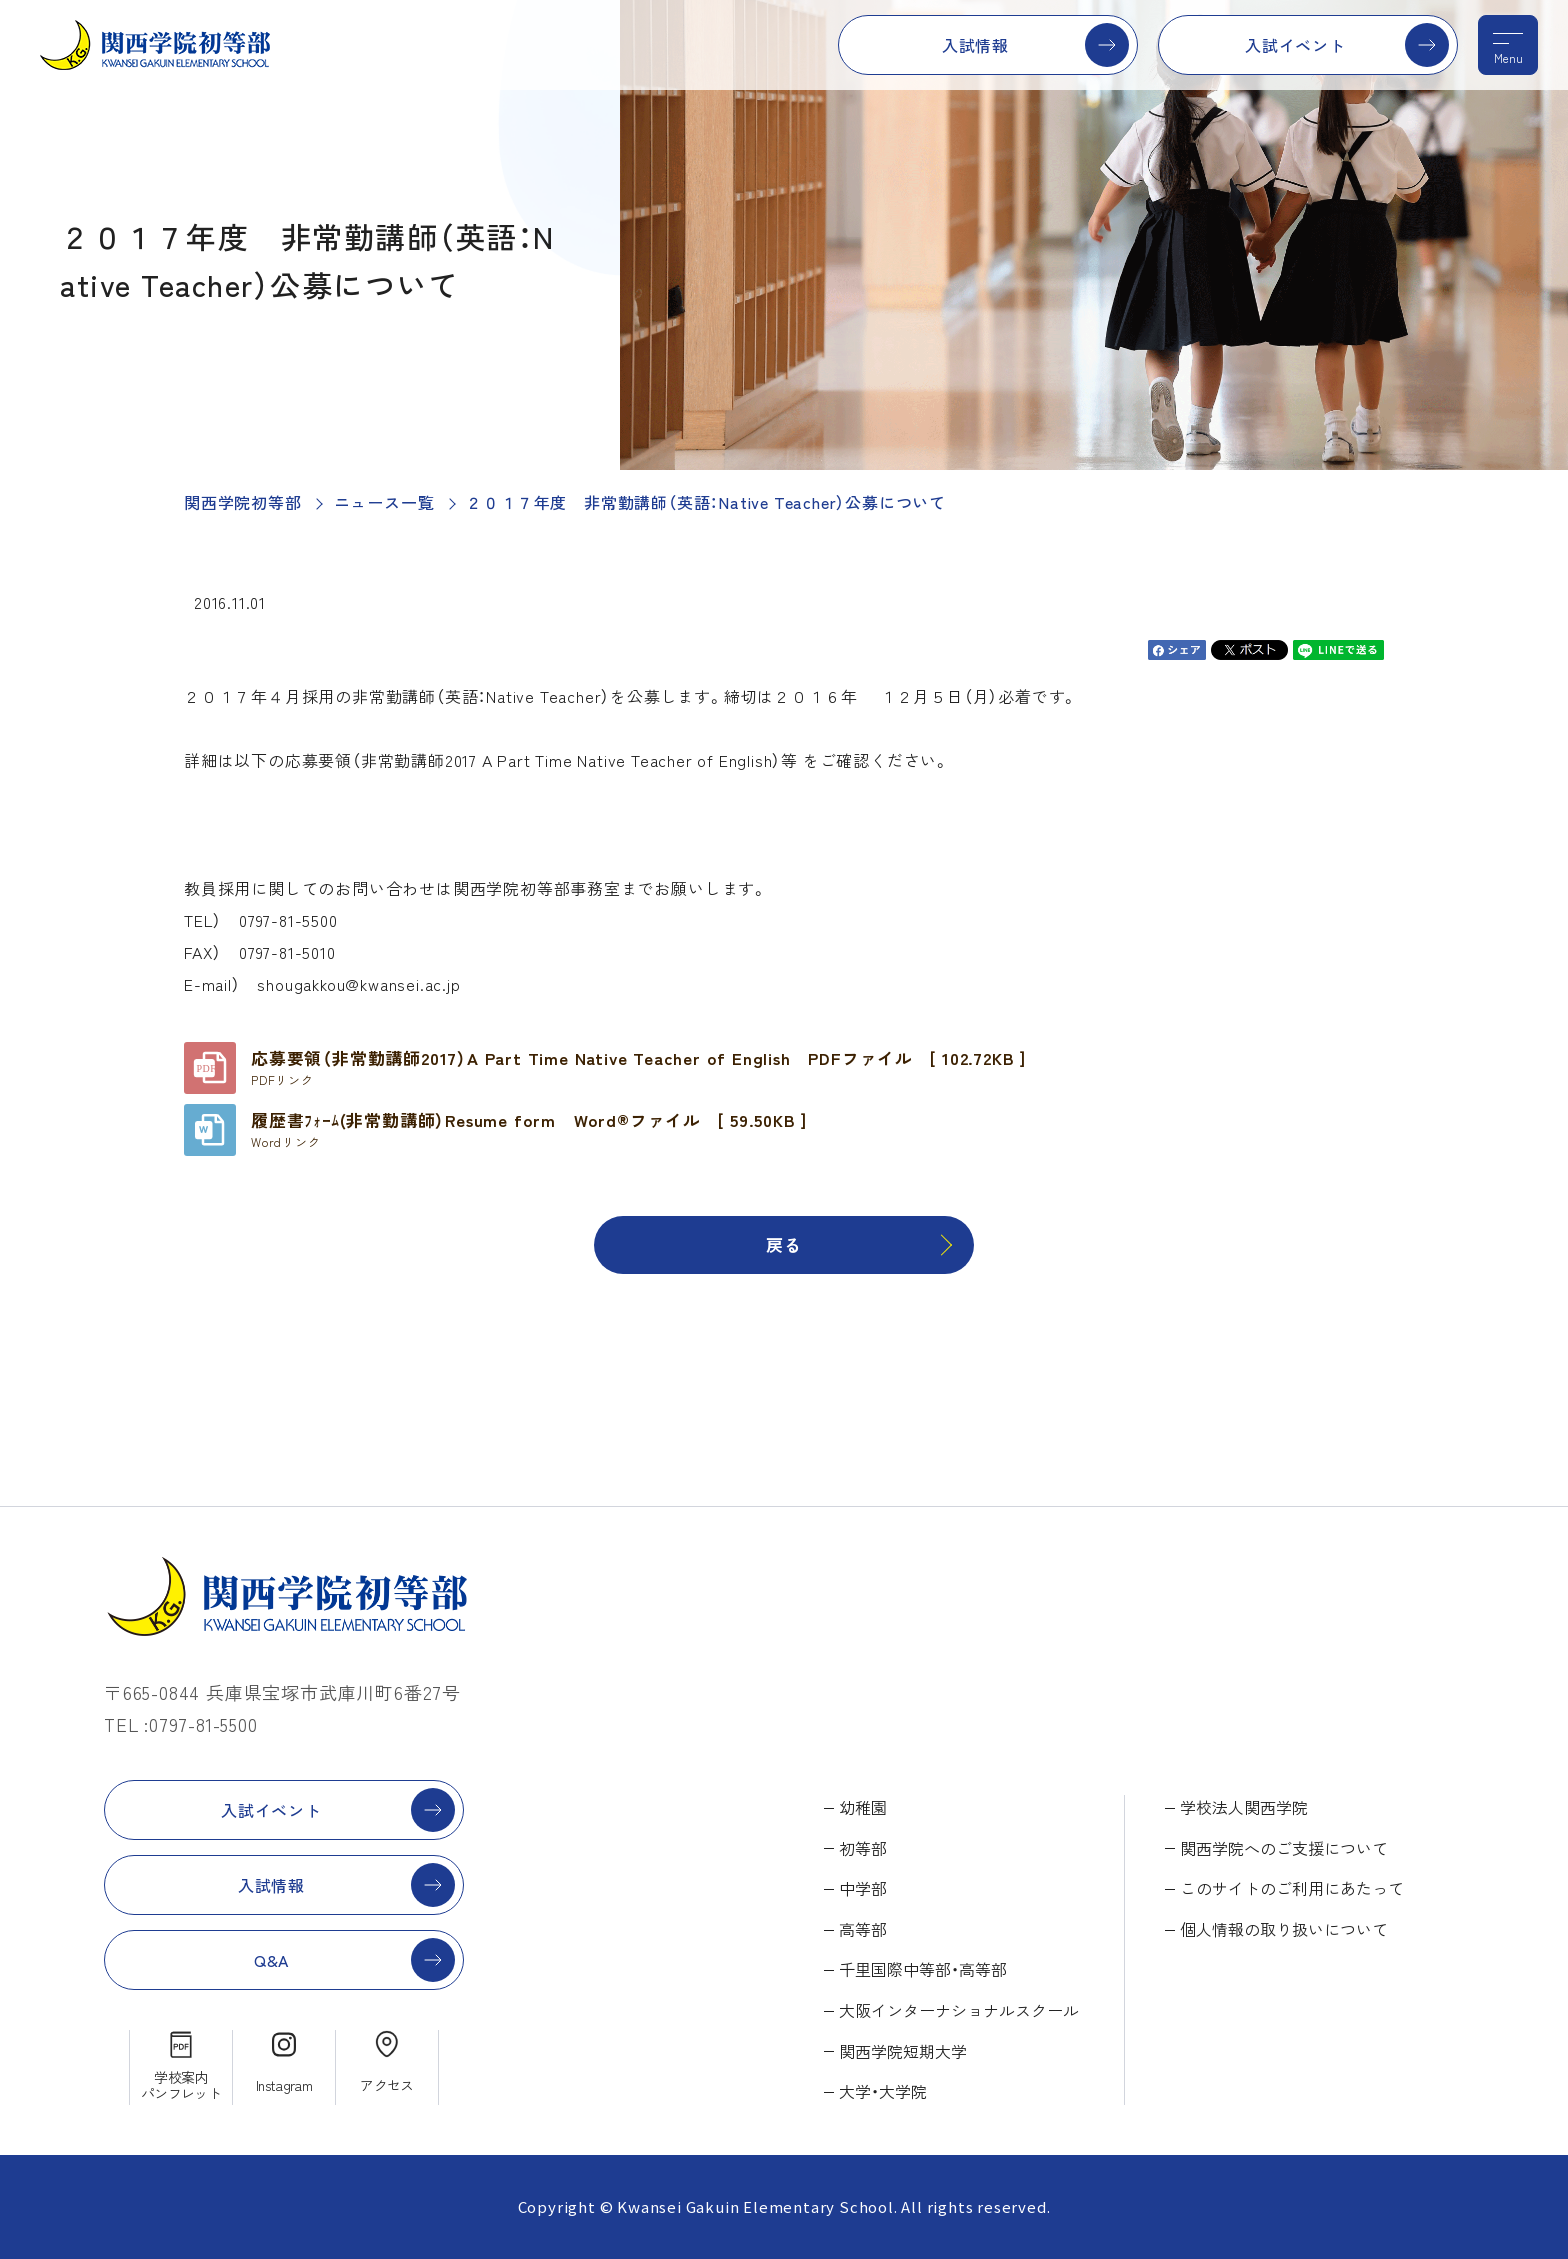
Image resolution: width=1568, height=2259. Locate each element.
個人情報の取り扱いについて (1284, 1929)
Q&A (271, 1960)
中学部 (863, 1888)
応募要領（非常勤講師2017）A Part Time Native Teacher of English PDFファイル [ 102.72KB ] (638, 1067)
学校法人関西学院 (1244, 1807)
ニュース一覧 (384, 502)
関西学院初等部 (243, 502)
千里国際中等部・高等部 (923, 1969)
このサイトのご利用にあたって (1292, 1888)
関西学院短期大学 (903, 2051)
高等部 (863, 1929)
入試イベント (1295, 45)
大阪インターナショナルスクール (959, 2010)
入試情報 (975, 45)
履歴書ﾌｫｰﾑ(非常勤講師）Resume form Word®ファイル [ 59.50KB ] (529, 1129)
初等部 (863, 1848)
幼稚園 (863, 1807)
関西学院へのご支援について (1284, 1848)
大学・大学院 (883, 2091)
